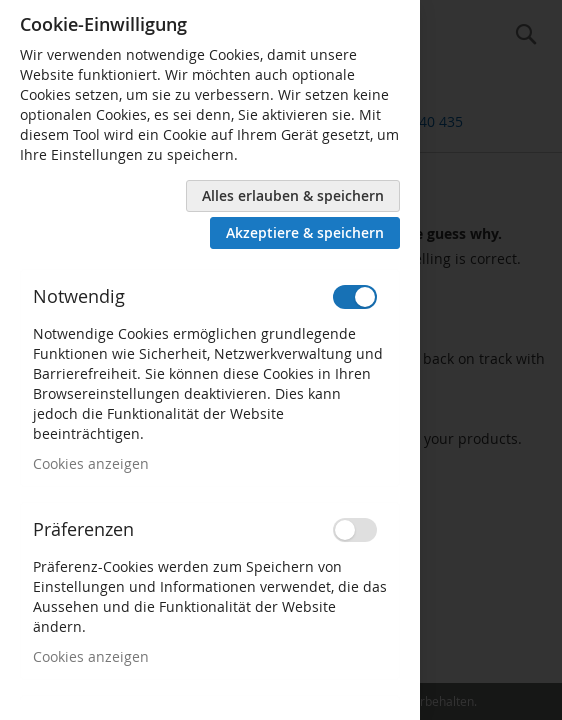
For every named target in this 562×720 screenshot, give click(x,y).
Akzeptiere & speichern (305, 232)
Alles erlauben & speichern (293, 195)
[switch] (355, 297)
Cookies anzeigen (91, 463)
